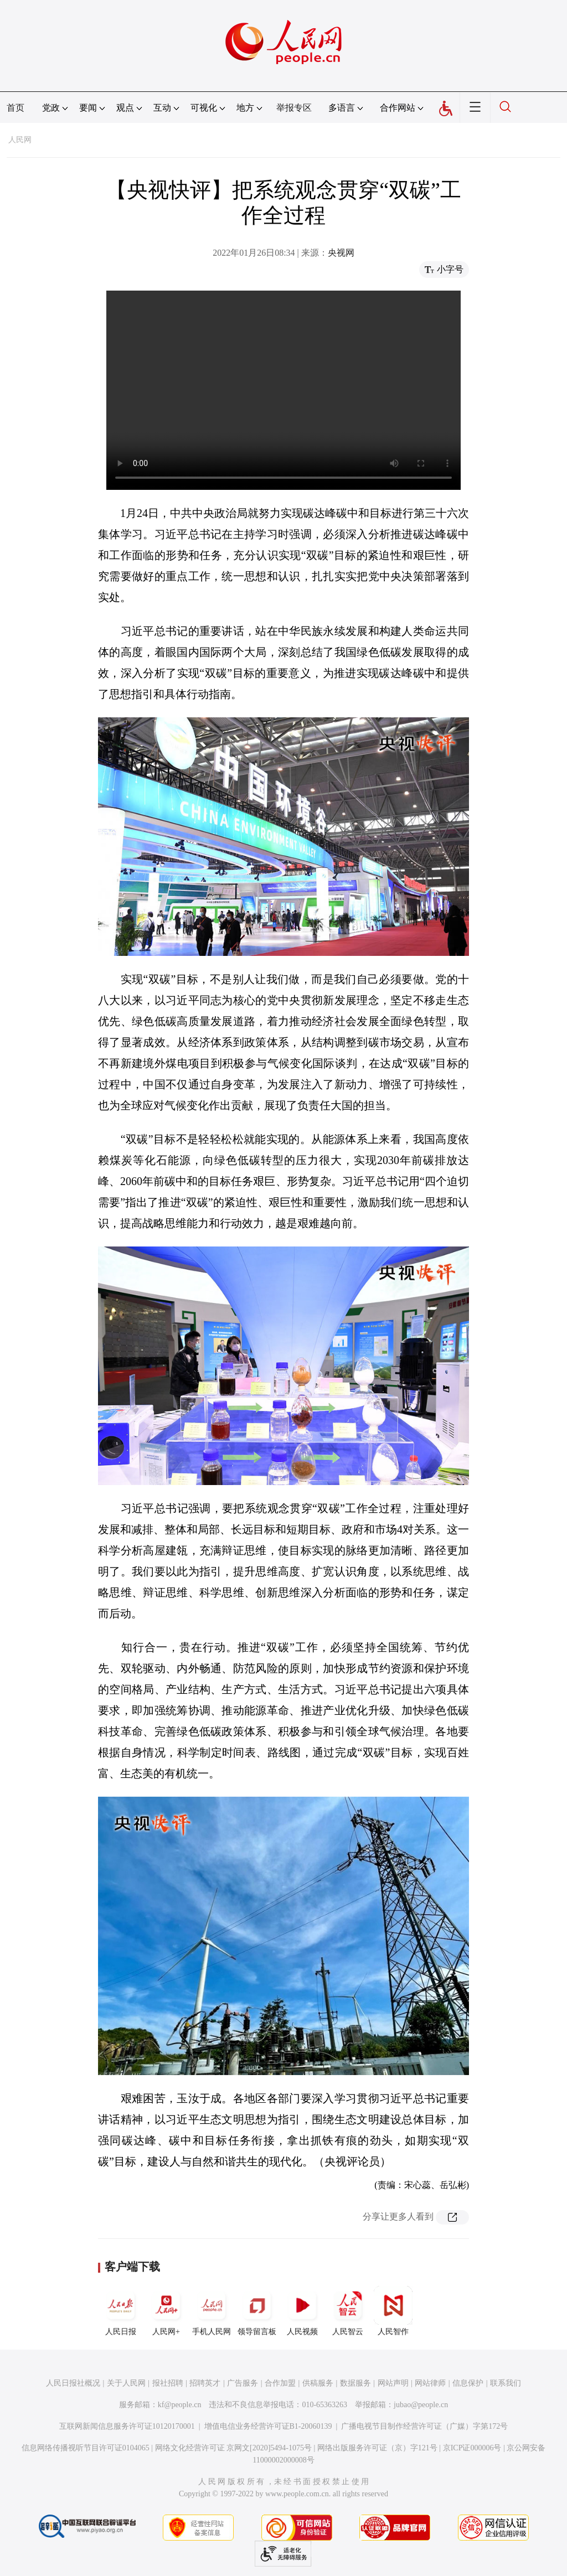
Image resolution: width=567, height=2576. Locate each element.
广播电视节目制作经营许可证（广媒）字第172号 (424, 2426)
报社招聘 (167, 2383)
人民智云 (347, 2311)
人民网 (20, 140)
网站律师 (430, 2383)
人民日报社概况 (73, 2383)
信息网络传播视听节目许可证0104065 (86, 2448)
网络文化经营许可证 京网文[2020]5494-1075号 (233, 2448)
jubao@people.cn (421, 2405)
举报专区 (294, 107)
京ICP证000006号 (472, 2448)
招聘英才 (204, 2383)
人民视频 (302, 2311)
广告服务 (242, 2383)
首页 (15, 107)
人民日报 (120, 2311)
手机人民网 (211, 2311)
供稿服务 (317, 2383)
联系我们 (505, 2383)
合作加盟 (280, 2383)
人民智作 (393, 2311)
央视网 (341, 252)
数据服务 (355, 2383)
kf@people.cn (180, 2405)
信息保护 (467, 2383)
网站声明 (393, 2383)
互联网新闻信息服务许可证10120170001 (127, 2426)
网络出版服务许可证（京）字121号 (377, 2448)
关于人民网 (126, 2383)
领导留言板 (257, 2311)
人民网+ (166, 2311)
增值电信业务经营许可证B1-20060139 (268, 2426)
